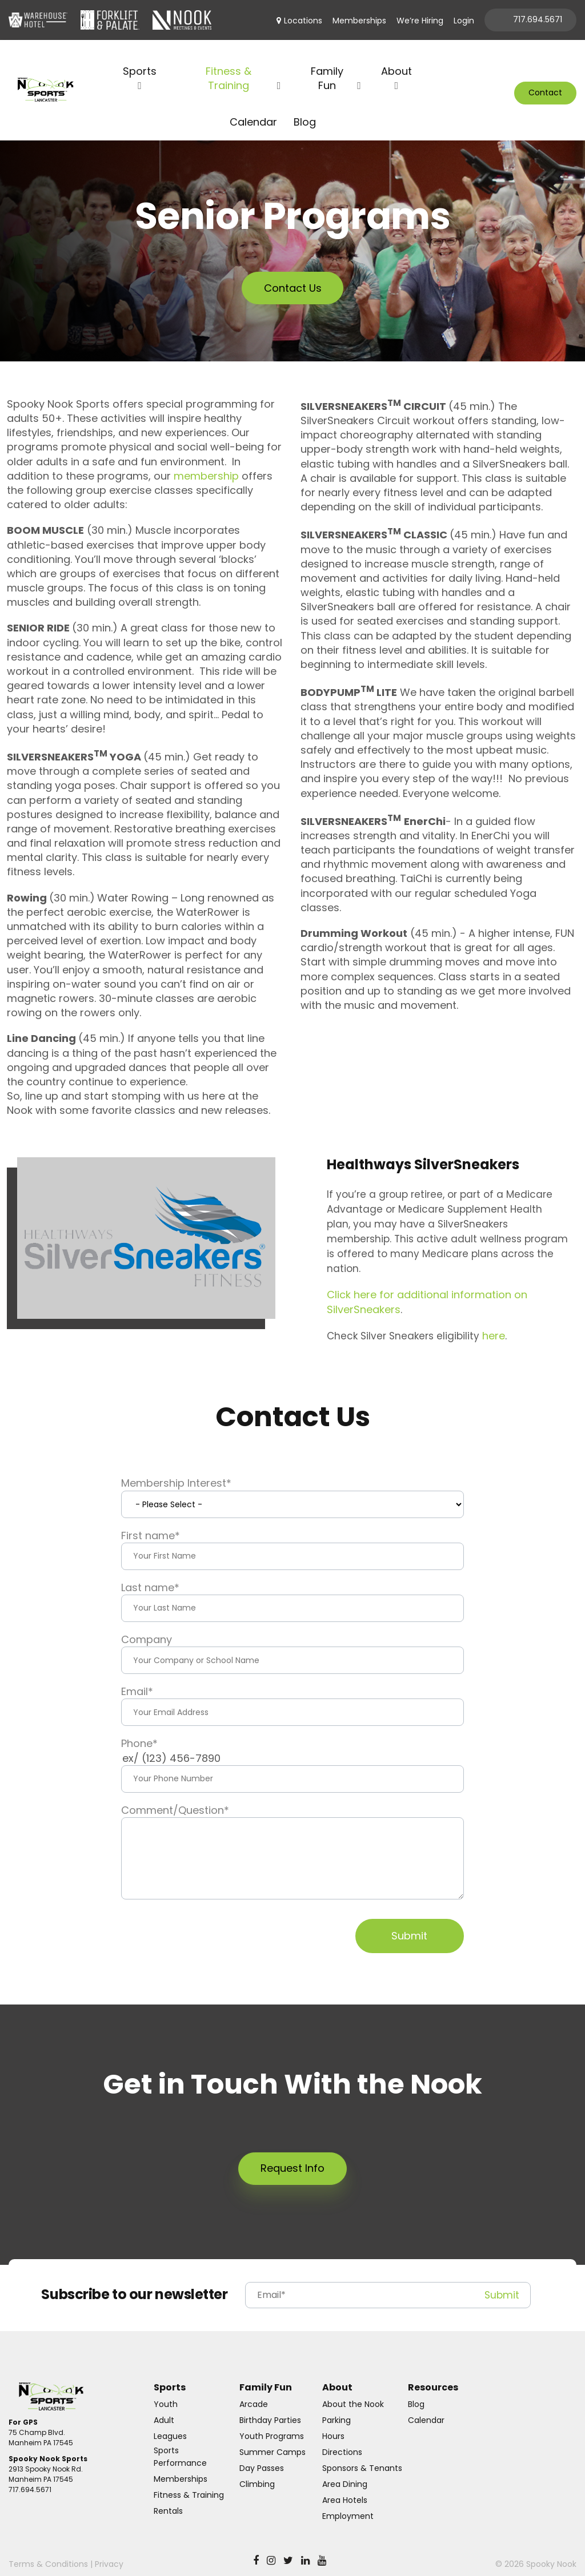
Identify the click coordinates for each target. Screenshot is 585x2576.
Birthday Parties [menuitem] (270, 2406)
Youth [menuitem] (166, 2390)
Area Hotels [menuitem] (344, 2486)
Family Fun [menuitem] (327, 64)
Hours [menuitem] (333, 2422)
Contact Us (293, 274)
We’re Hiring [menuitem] (419, 20)
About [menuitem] (396, 57)
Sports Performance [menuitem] (180, 2442)
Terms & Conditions (48, 2549)
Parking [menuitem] (336, 2406)
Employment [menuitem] (348, 2501)
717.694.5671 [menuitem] (537, 19)
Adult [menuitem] (164, 2406)
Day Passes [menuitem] (261, 2454)
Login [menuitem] (464, 20)
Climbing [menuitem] (257, 2470)
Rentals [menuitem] (168, 2496)
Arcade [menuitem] (253, 2390)
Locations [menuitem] (303, 20)
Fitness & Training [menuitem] (228, 64)
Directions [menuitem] (342, 2438)
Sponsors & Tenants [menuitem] (362, 2454)
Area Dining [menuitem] (344, 2470)
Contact (545, 85)
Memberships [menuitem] (359, 20)
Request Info (292, 2154)
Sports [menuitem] (140, 57)
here (493, 1321)
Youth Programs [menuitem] (271, 2422)
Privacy (109, 2549)
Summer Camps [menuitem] (272, 2438)
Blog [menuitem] (305, 107)
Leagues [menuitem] (170, 2422)
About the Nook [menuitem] (353, 2390)
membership (206, 461)
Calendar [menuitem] (253, 107)
